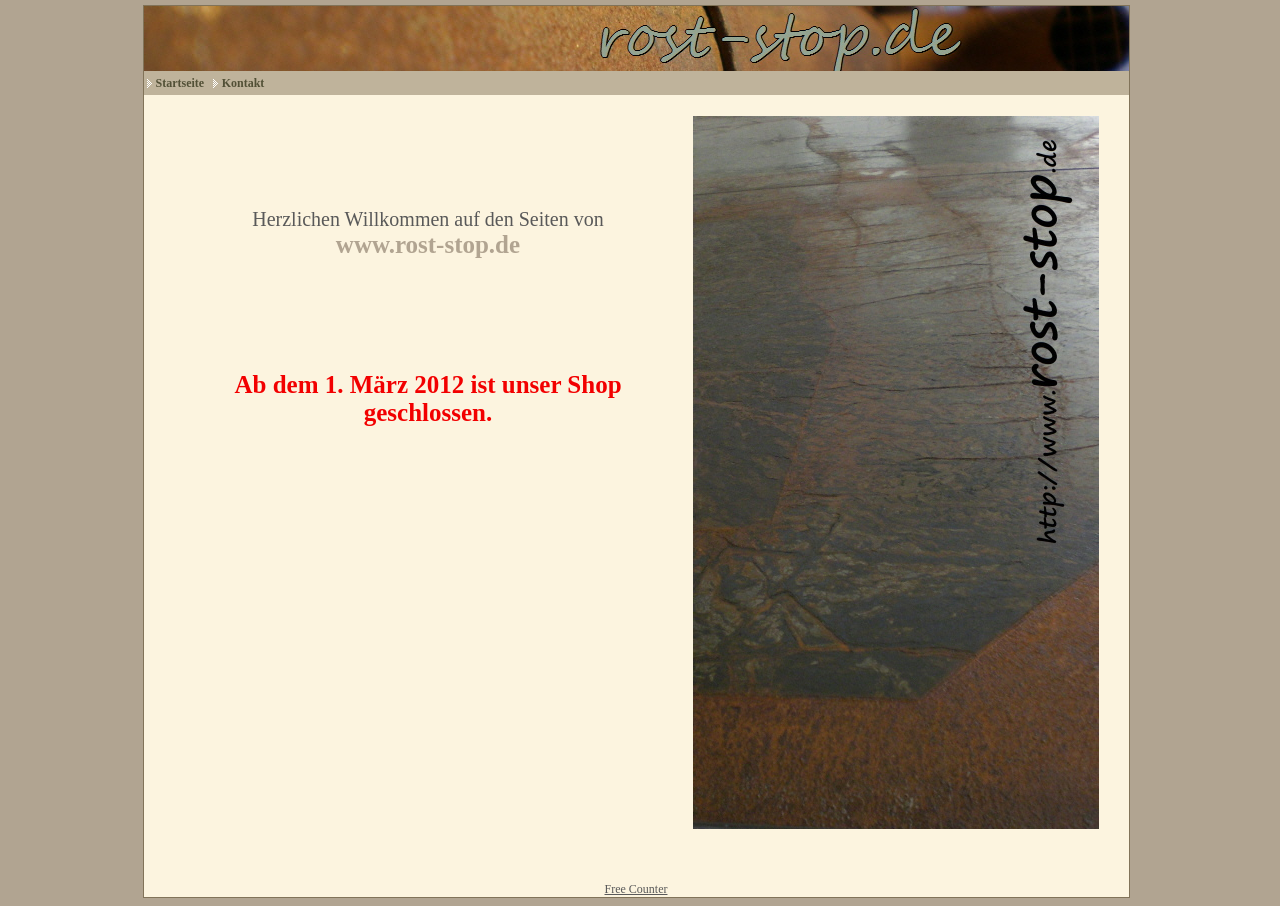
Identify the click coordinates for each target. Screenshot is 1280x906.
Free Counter (636, 889)
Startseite (180, 83)
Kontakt (243, 83)
